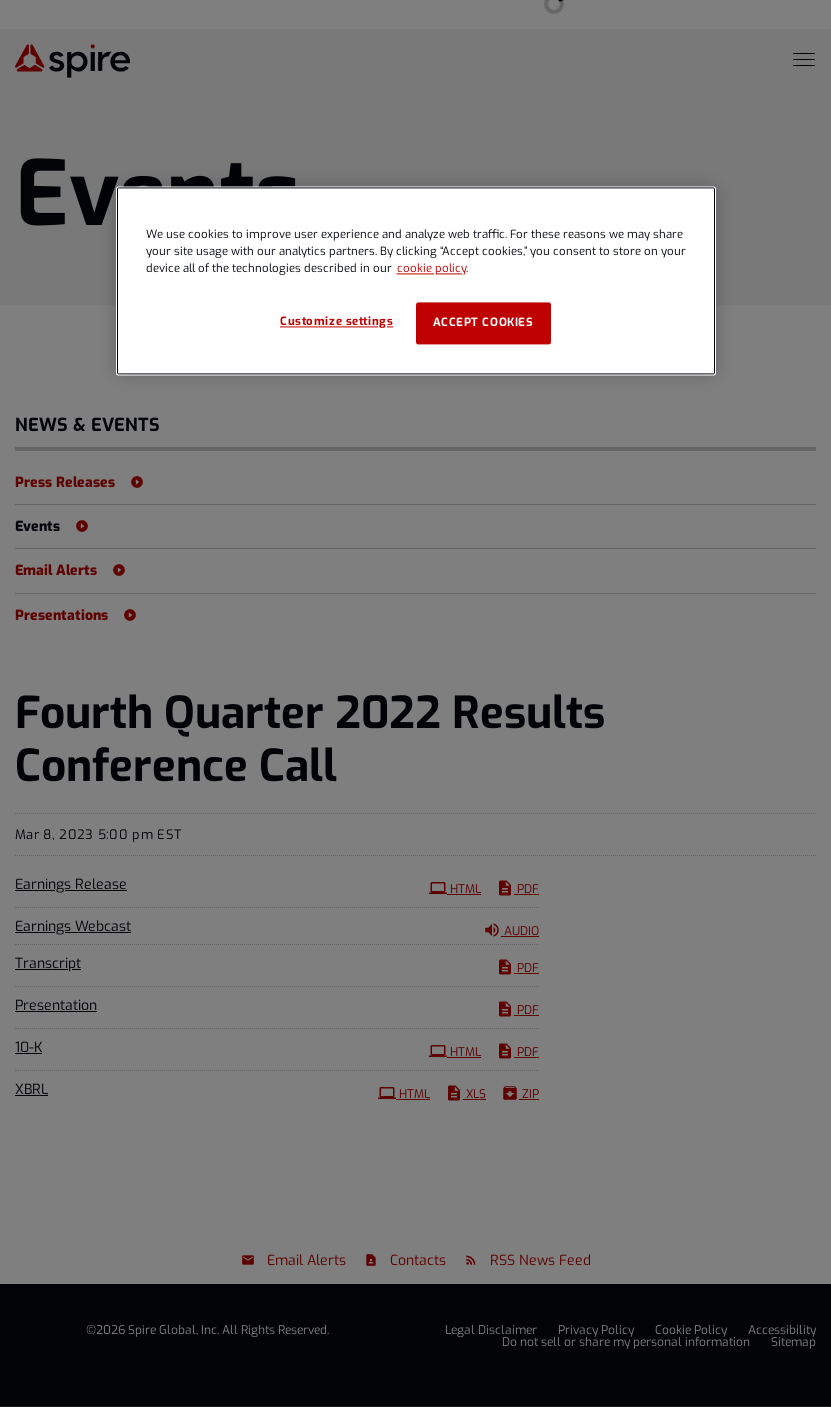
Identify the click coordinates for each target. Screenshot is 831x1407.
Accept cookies (483, 323)
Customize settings (336, 322)
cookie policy (431, 269)
